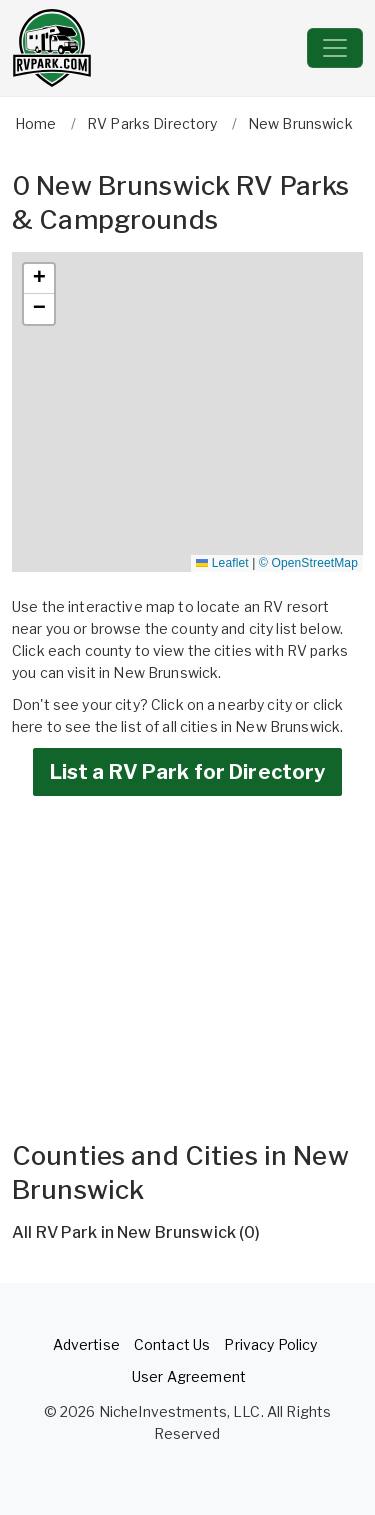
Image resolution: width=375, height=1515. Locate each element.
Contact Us (172, 1344)
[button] (39, 279)
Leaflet (222, 563)
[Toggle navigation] (335, 48)
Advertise (86, 1344)
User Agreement (189, 1376)
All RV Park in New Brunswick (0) (136, 1232)
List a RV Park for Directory (188, 772)
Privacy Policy (270, 1344)
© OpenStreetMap (308, 563)
